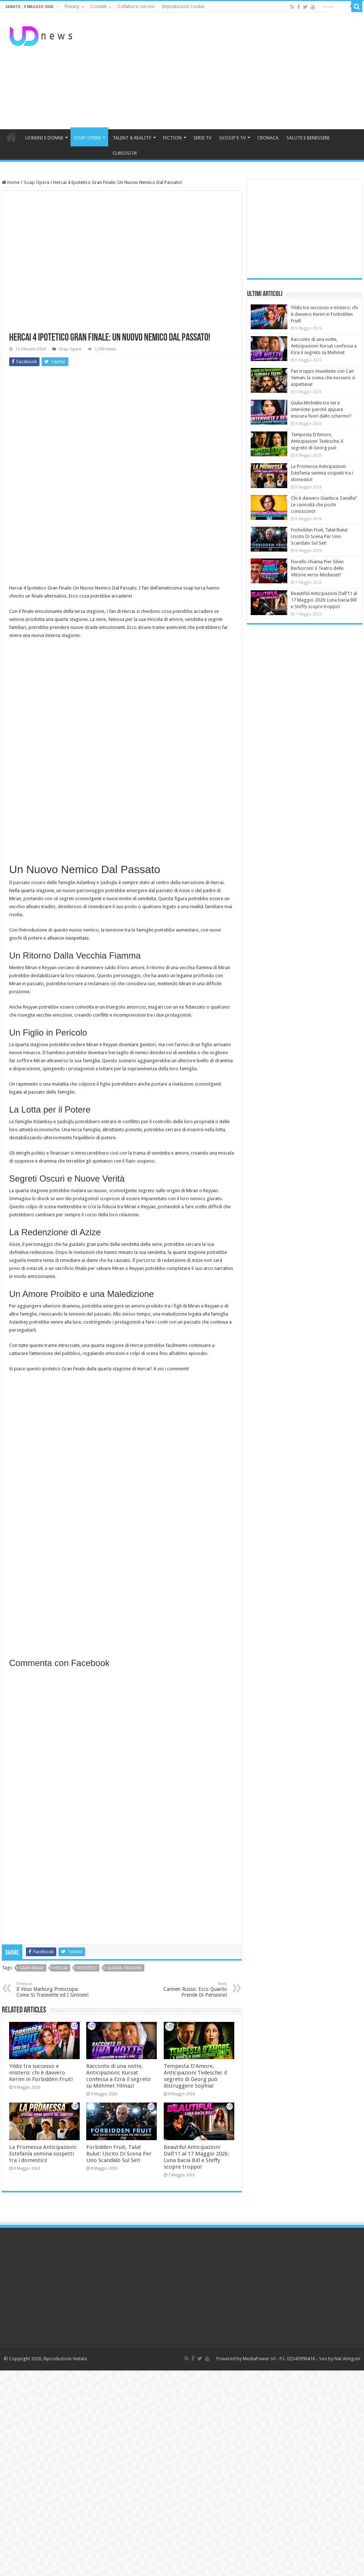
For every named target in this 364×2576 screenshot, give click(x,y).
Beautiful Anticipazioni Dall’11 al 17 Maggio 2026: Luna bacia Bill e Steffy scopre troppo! (196, 2157)
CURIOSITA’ (125, 153)
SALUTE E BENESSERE (308, 138)
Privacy (72, 6)
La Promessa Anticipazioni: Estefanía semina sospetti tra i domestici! (43, 2154)
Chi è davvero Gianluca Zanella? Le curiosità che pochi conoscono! (324, 504)
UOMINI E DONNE (44, 138)
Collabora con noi (136, 6)
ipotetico (87, 1968)
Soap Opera (36, 182)
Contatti (98, 6)
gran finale (31, 1968)
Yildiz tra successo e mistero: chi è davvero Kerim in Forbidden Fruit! (41, 2072)
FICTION (172, 138)
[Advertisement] (224, 71)
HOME (11, 137)
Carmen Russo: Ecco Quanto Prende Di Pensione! (189, 1989)
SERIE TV (202, 138)
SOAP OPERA (87, 138)
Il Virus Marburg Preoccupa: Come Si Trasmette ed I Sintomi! (53, 1989)
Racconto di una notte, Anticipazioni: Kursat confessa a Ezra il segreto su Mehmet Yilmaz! (118, 2076)
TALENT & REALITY (132, 138)
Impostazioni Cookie (183, 6)
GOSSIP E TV (232, 138)
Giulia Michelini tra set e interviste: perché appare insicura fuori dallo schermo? (321, 409)
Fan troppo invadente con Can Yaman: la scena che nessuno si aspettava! (323, 377)
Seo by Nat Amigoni (339, 2358)
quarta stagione (124, 1968)
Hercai (61, 1968)
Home (11, 182)
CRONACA (267, 138)
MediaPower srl (259, 2358)
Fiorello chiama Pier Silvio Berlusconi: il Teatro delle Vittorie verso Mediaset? (317, 568)
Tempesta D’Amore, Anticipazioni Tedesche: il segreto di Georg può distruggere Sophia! (195, 2076)
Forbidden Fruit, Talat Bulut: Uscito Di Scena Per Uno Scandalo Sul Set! (119, 2154)
